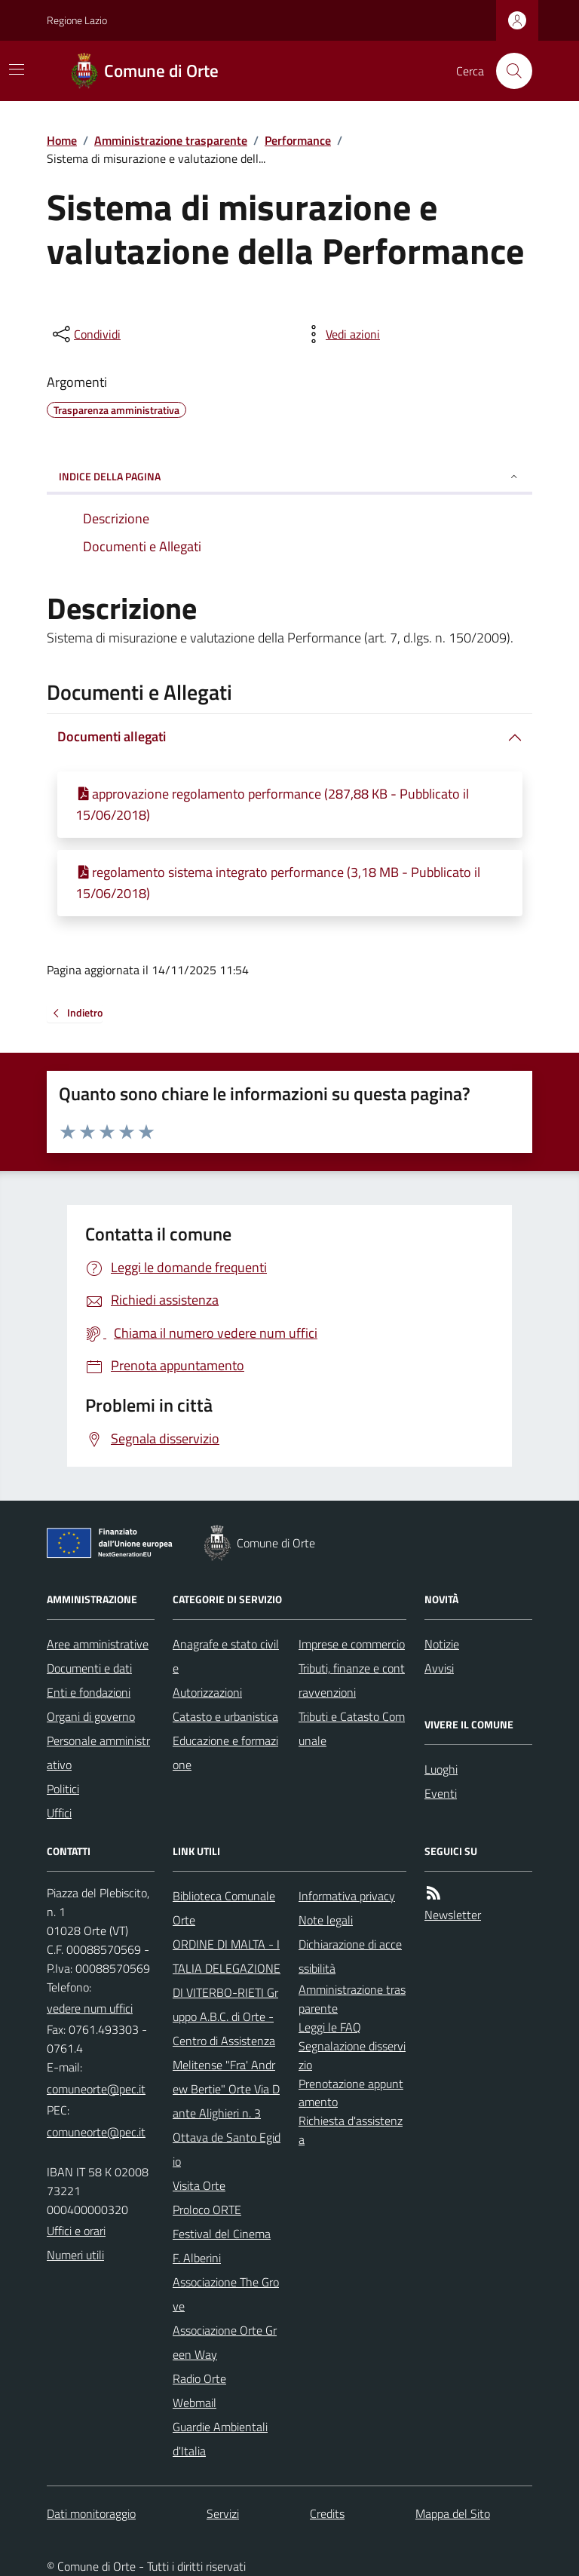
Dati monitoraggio (91, 2513)
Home (62, 140)
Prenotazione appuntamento (351, 2093)
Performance (298, 140)
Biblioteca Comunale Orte (224, 1908)
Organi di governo (91, 1716)
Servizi (223, 2513)
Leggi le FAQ (330, 2027)
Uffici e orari (76, 2231)
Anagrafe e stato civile (226, 1656)
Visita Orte (199, 2185)
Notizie (441, 1644)
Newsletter (452, 1915)
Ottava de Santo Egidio (226, 2149)
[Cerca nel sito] (508, 71)
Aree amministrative (98, 1644)
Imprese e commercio (352, 1644)
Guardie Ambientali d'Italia (220, 2439)
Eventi (440, 1793)
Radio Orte (199, 2378)
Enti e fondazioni (88, 1692)
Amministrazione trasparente (170, 140)
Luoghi (441, 1769)
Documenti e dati (89, 1668)
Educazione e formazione (225, 1752)
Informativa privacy (347, 1896)
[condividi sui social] (85, 334)
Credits (327, 2513)
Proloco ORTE (207, 2209)
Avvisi (439, 1668)
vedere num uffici (90, 2008)
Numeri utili (75, 2255)
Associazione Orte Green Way (225, 2342)
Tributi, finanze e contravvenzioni (352, 1680)
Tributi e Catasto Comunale (352, 1728)
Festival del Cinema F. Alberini (222, 2246)
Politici (63, 1789)
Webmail (194, 2403)
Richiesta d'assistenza (351, 2129)
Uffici (59, 1813)
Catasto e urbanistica (225, 1716)
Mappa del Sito (452, 2513)
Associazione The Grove (226, 2294)
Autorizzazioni (207, 1692)
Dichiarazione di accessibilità (350, 1956)
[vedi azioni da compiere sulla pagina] (341, 334)
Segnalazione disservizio (352, 2055)
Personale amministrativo (98, 1752)
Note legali (326, 1920)
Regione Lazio (77, 20)
